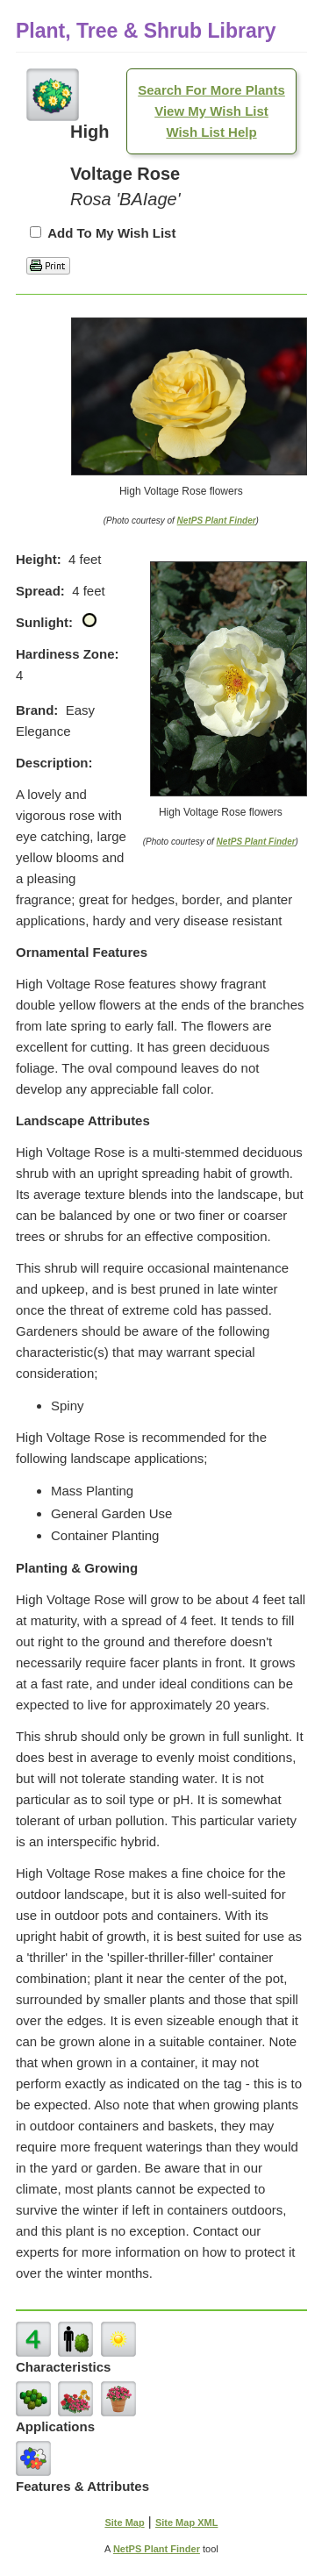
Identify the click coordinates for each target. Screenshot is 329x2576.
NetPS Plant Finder (216, 520)
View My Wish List (211, 110)
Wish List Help (211, 132)
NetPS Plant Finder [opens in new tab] (156, 2549)
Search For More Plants (211, 89)
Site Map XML (186, 2522)
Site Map (124, 2522)
